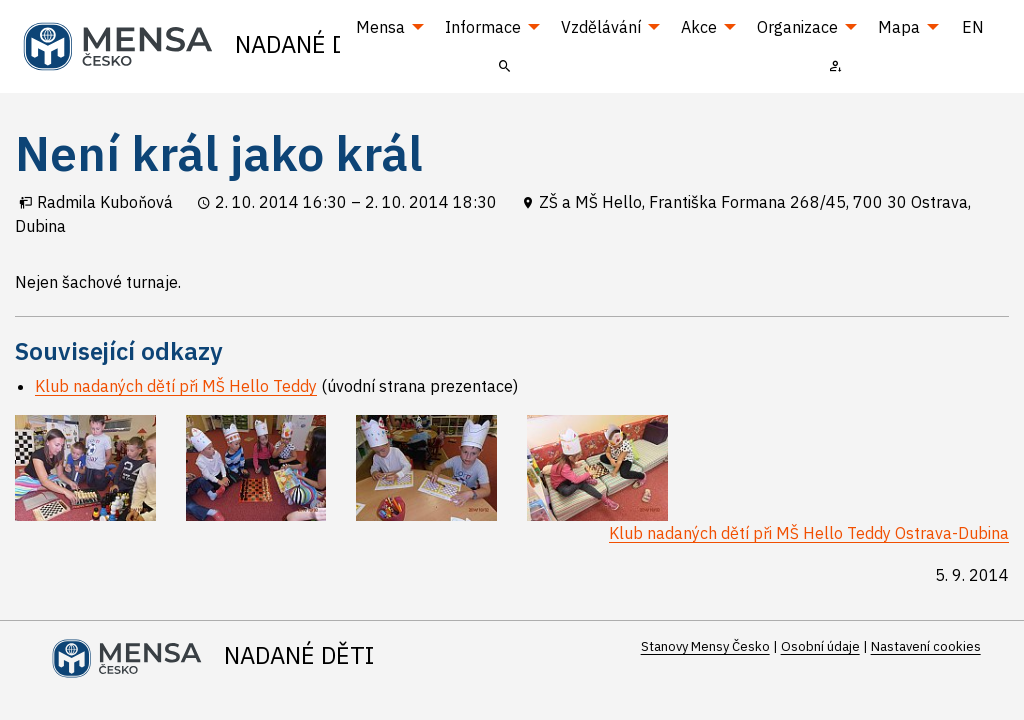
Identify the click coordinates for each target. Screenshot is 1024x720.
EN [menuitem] (973, 27)
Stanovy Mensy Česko (705, 646)
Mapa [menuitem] (899, 27)
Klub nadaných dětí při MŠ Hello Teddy (176, 386)
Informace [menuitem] (483, 27)
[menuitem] (505, 65)
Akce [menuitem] (699, 27)
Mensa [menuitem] (380, 27)
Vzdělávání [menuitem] (601, 27)
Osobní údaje (820, 646)
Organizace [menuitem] (797, 27)
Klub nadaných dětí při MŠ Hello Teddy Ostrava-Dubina (809, 533)
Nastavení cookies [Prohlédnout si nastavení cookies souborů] (926, 646)
